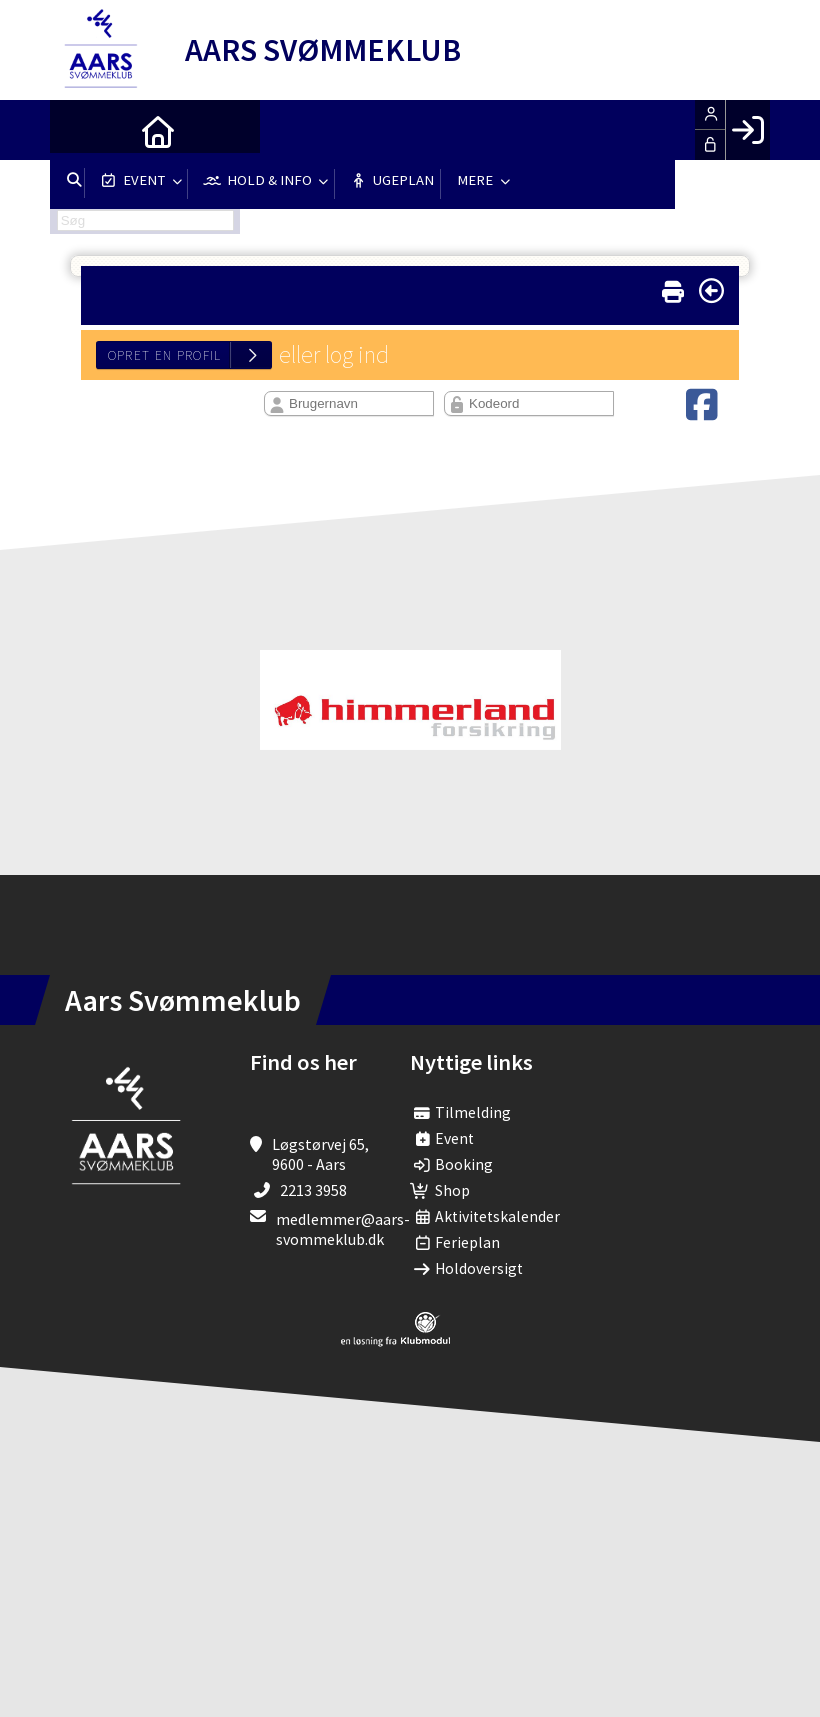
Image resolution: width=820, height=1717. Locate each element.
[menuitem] (80, 130)
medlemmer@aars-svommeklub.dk (343, 1229)
